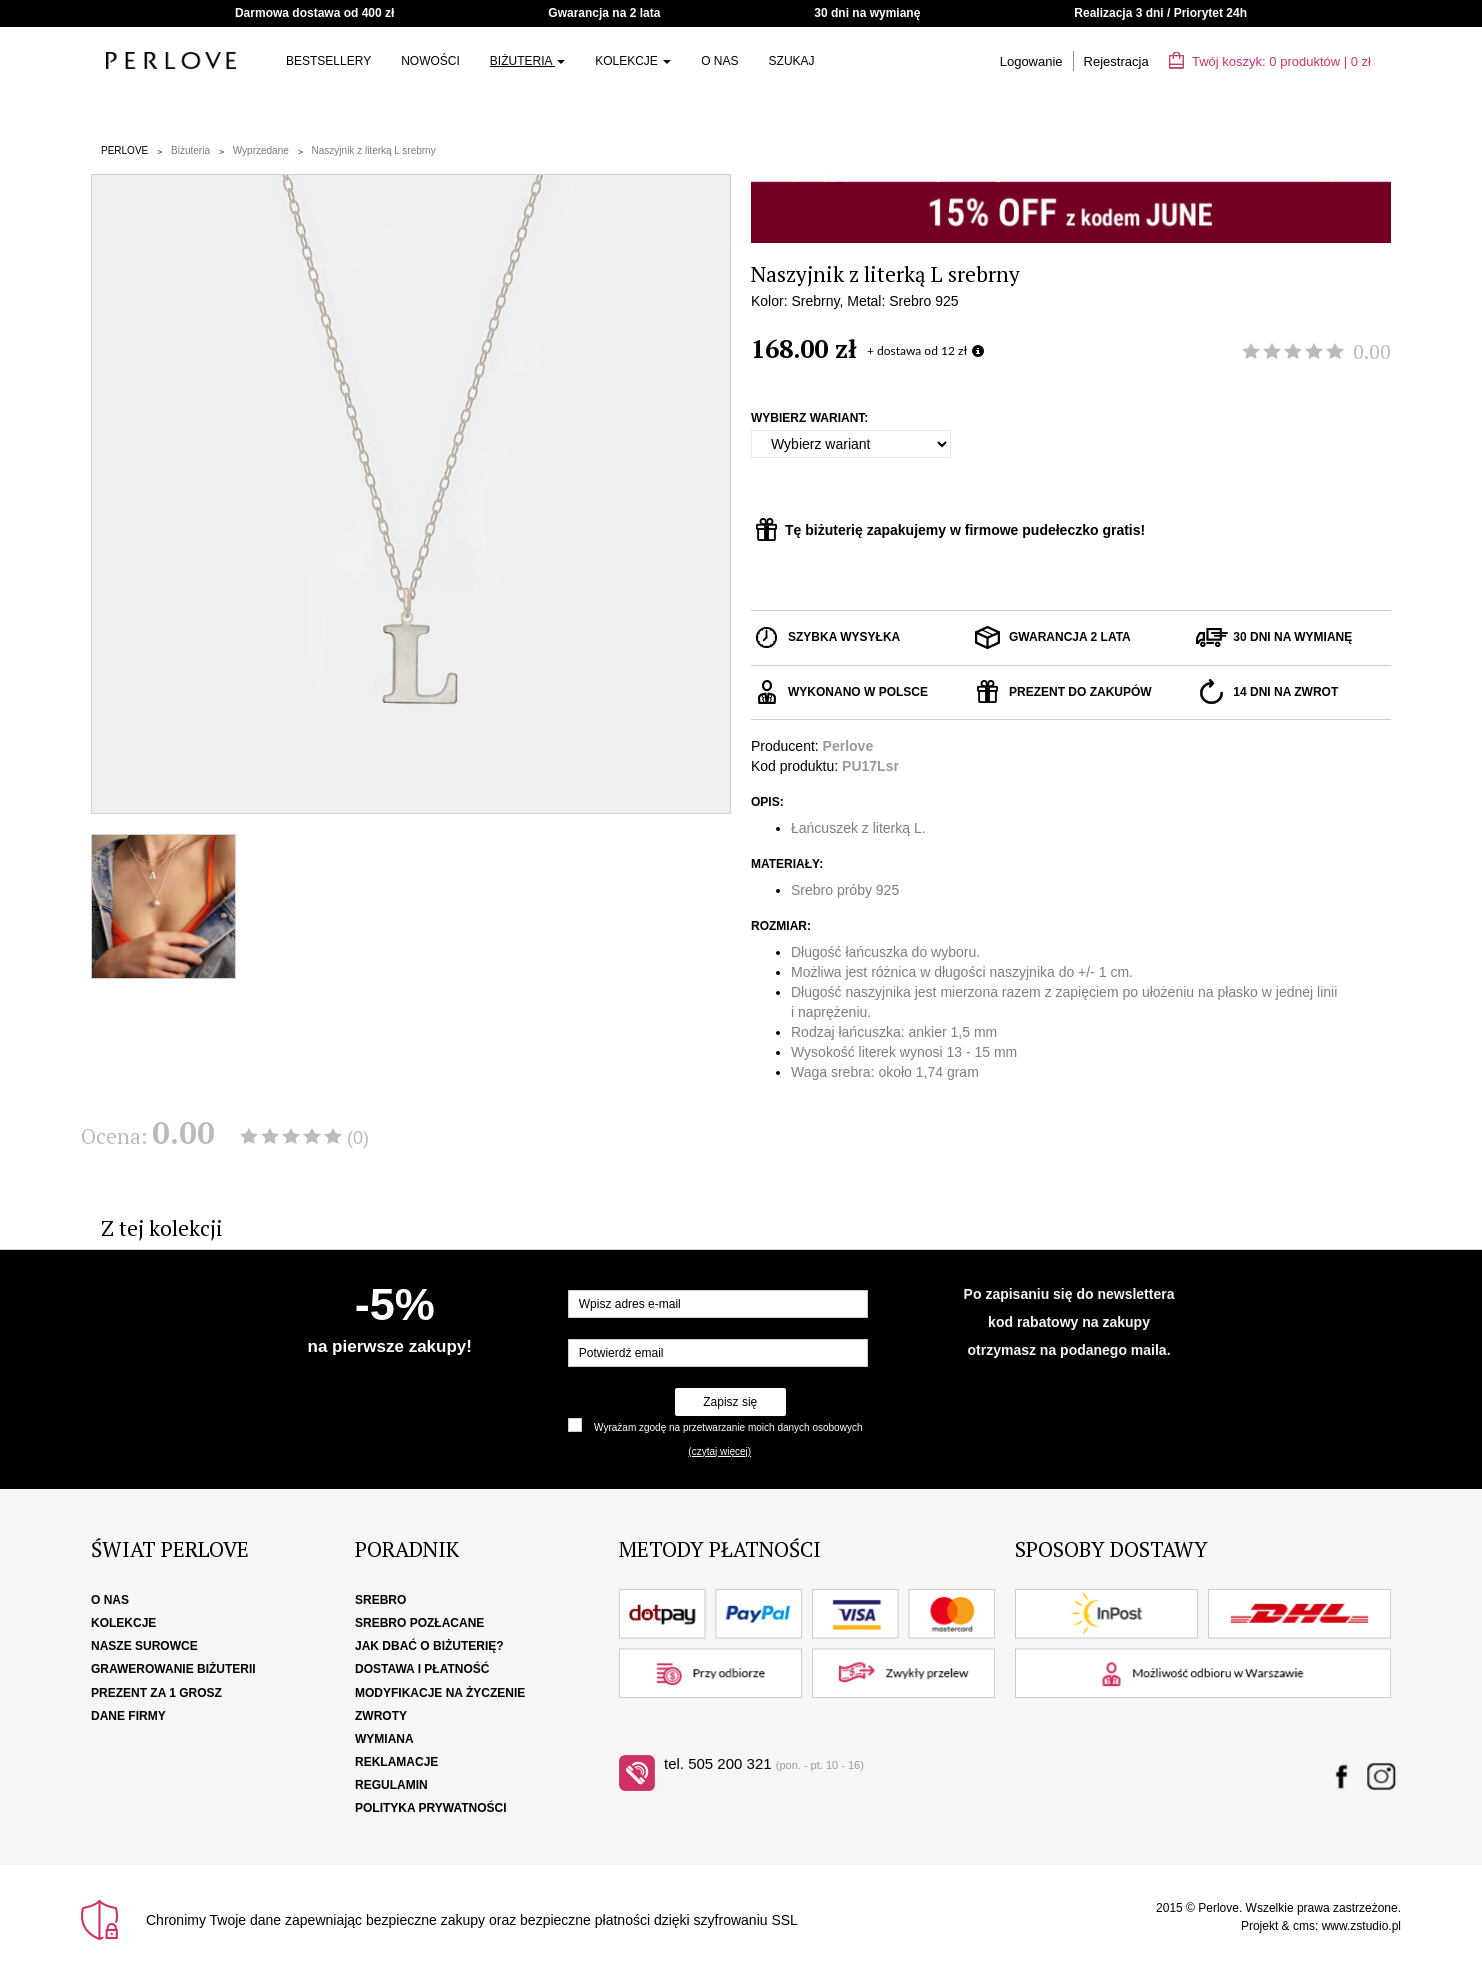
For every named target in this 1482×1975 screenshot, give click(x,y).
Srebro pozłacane (419, 1623)
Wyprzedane (261, 150)
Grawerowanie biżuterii (173, 1669)
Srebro (380, 1600)
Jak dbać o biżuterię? (429, 1646)
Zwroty (381, 1716)
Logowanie (1031, 61)
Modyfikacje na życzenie (440, 1693)
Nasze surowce (144, 1646)
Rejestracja (1116, 61)
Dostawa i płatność (422, 1669)
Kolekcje (633, 61)
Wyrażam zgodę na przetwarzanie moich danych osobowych (728, 1427)
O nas (719, 61)
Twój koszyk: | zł (1270, 61)
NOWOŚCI (430, 61)
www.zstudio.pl (1361, 1926)
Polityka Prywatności (431, 1808)
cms (1304, 1926)
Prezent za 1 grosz (156, 1693)
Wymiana (384, 1739)
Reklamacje (396, 1762)
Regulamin (391, 1785)
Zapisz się (730, 1402)
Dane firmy (128, 1716)
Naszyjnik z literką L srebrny (374, 150)
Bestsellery (328, 61)
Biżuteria (527, 61)
